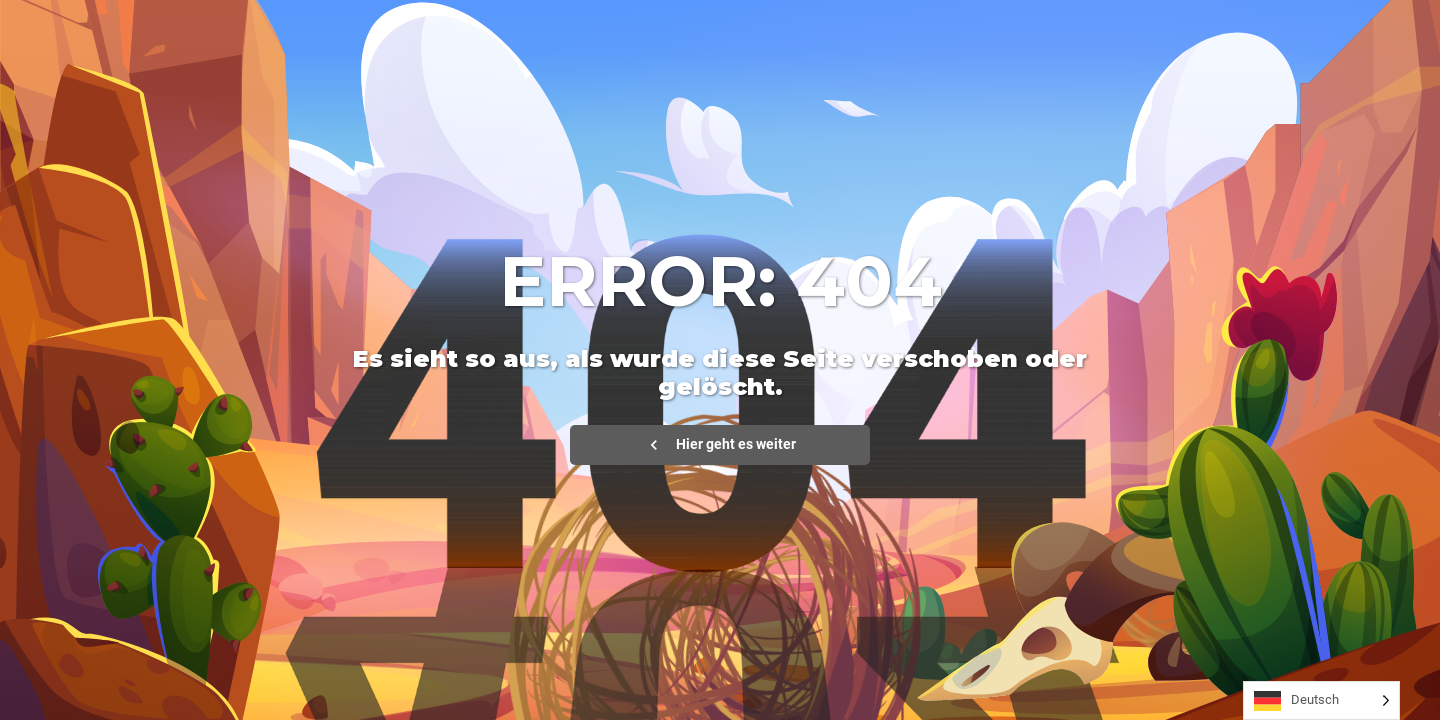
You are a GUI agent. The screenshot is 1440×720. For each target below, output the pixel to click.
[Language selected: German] (1321, 700)
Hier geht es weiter (720, 445)
